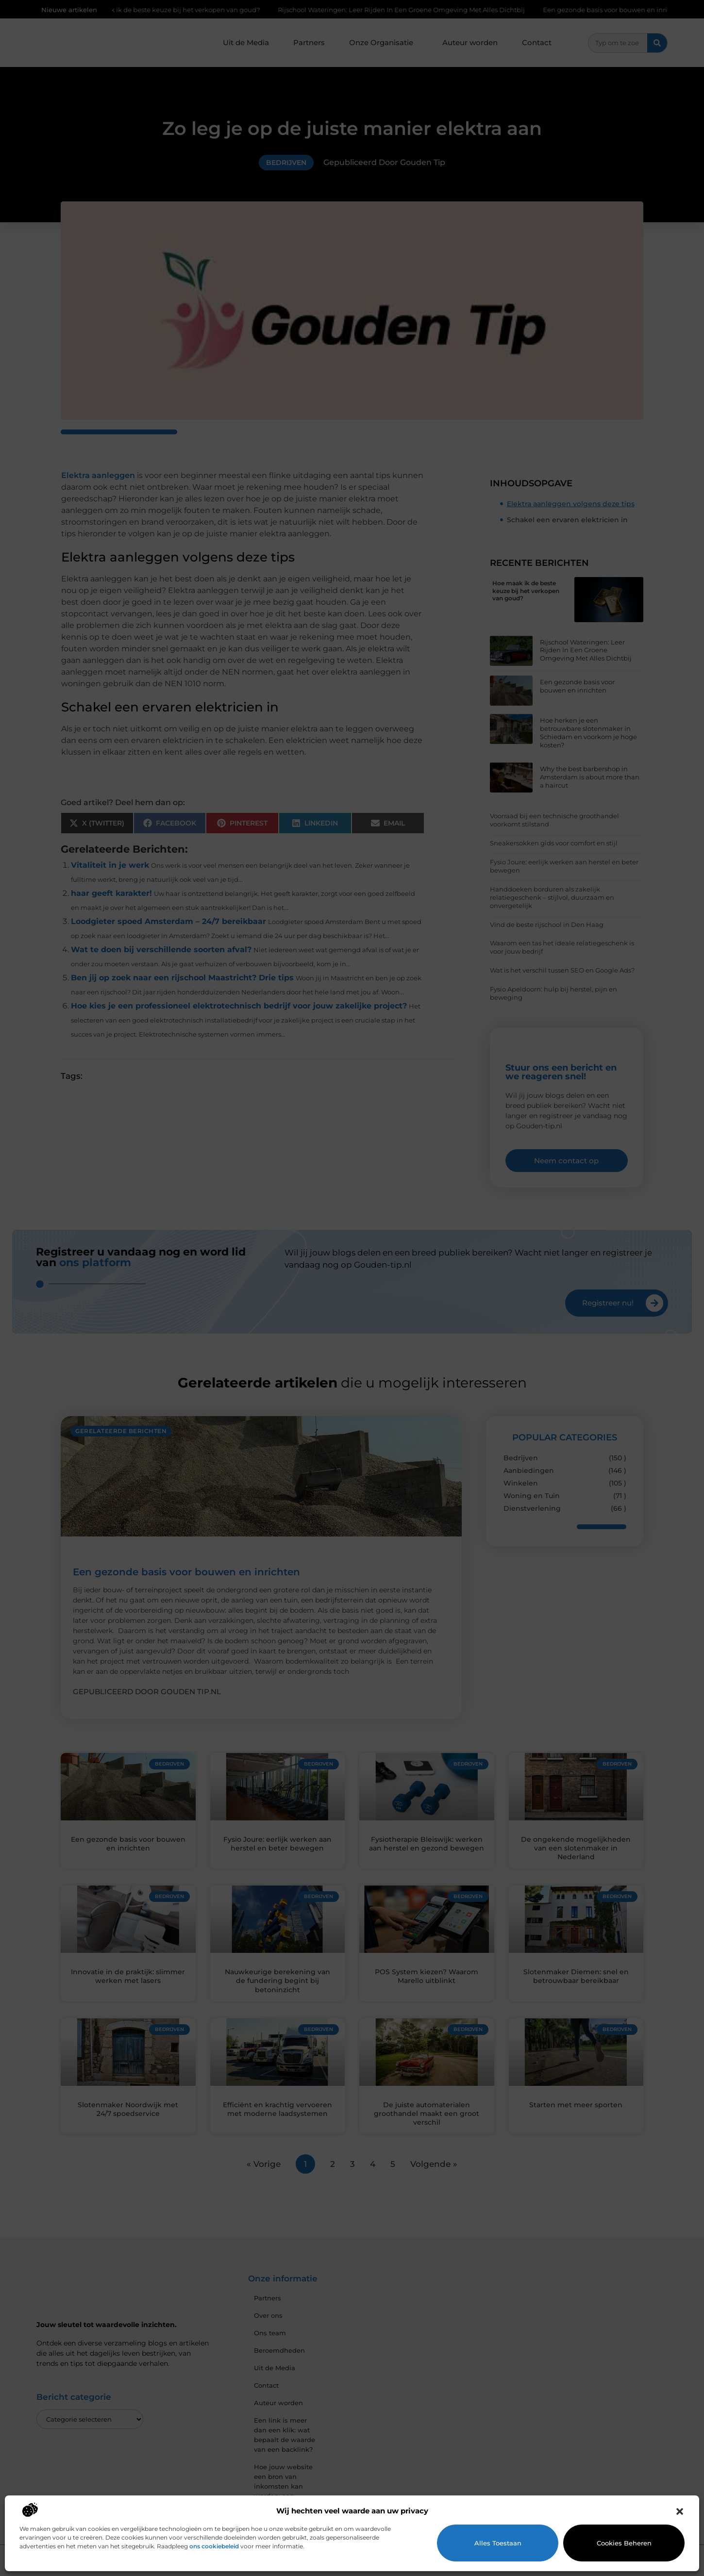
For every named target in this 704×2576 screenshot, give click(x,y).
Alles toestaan (497, 2543)
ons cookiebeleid (214, 2546)
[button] (680, 2511)
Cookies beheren (624, 2543)
